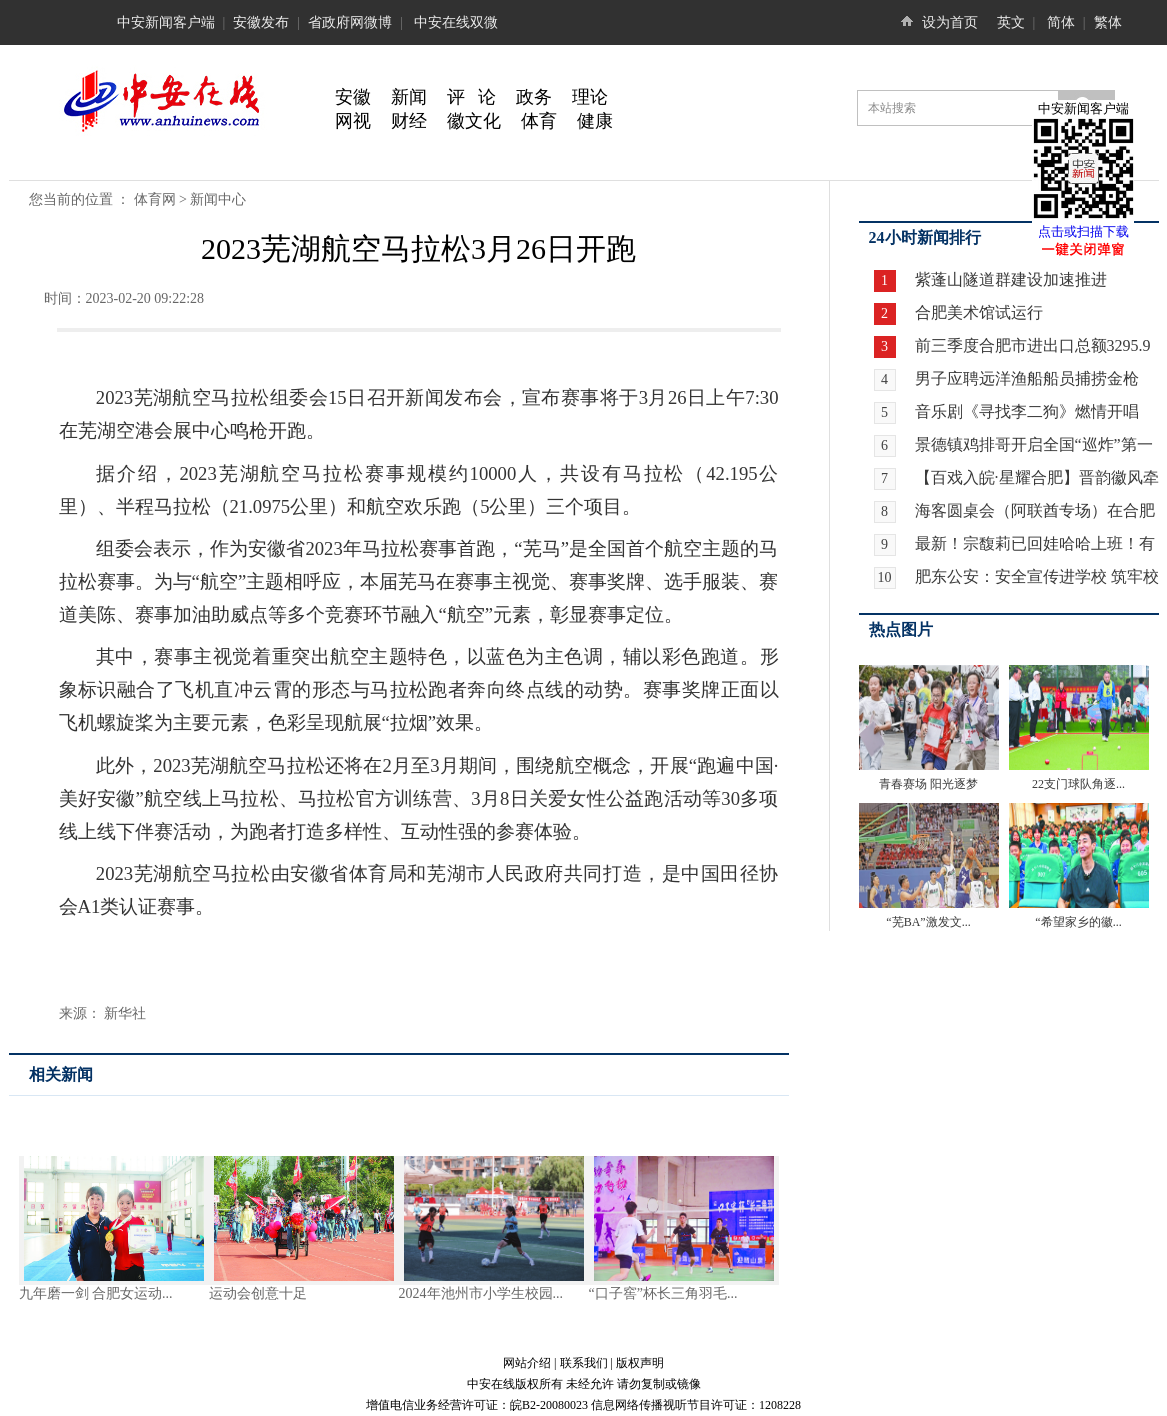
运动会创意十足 (258, 1293)
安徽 (353, 97)
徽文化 (474, 121)
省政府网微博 (350, 22)
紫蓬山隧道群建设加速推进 (1009, 279)
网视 (353, 121)
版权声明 (640, 1363)
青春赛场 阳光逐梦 (928, 784)
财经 (409, 121)
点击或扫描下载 (1083, 231)
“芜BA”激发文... (928, 922)
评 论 (472, 97)
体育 (539, 121)
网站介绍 (527, 1363)
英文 (1011, 22)
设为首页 (950, 22)
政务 (534, 97)
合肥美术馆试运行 (977, 312)
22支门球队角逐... (1078, 784)
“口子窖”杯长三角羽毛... (663, 1293)
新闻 (409, 97)
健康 (595, 121)
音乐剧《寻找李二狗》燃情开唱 (1027, 411)
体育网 (155, 199)
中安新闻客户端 (166, 22)
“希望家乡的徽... (1078, 922)
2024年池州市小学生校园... (481, 1293)
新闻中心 (218, 199)
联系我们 (584, 1363)
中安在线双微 (456, 22)
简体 (1061, 22)
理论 (590, 97)
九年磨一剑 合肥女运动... (96, 1293)
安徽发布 (261, 22)
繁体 (1108, 22)
